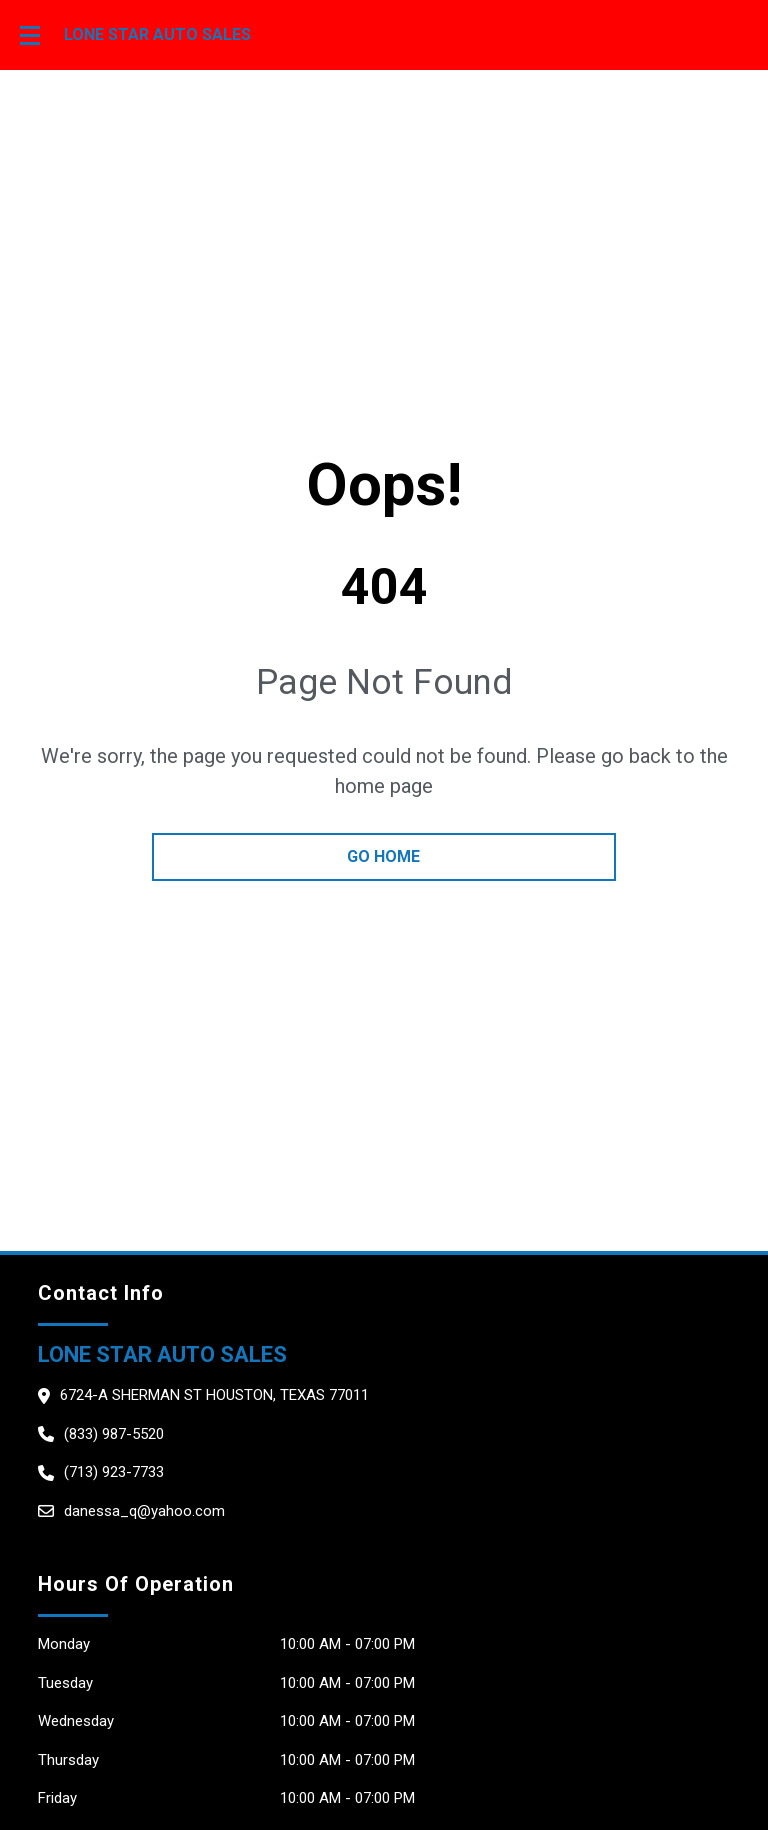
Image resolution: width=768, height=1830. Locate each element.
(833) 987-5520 (114, 1434)
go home (383, 856)
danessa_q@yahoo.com (144, 1511)
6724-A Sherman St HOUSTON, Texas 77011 (214, 1395)
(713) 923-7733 (114, 1472)
